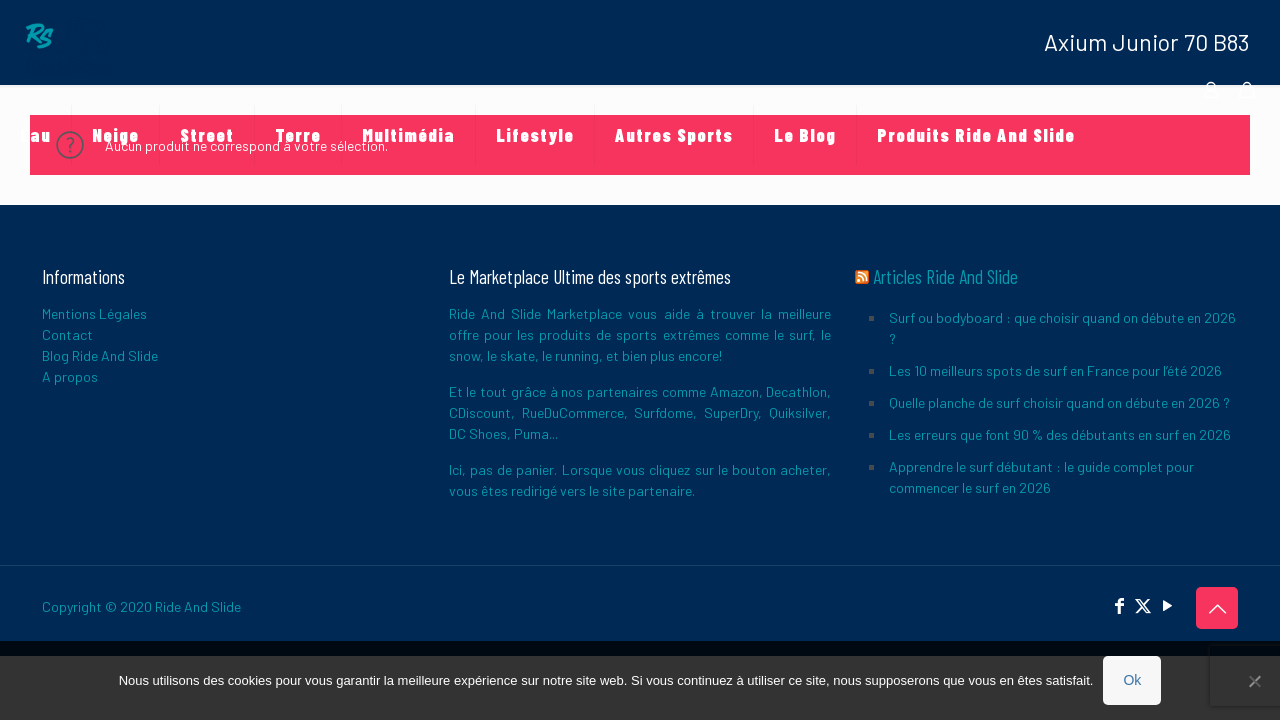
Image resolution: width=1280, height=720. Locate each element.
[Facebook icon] (1119, 605)
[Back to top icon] (1217, 608)
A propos (70, 376)
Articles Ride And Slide (945, 276)
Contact (67, 334)
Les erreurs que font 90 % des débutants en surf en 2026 (1060, 434)
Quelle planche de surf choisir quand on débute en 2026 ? (1059, 402)
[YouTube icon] (1167, 605)
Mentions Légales (94, 313)
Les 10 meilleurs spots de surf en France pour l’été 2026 (1055, 370)
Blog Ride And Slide (100, 355)
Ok (1132, 680)
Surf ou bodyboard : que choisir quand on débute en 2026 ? (1062, 328)
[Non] (1255, 681)
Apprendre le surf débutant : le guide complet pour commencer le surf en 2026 (1041, 477)
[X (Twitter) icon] (1143, 605)
